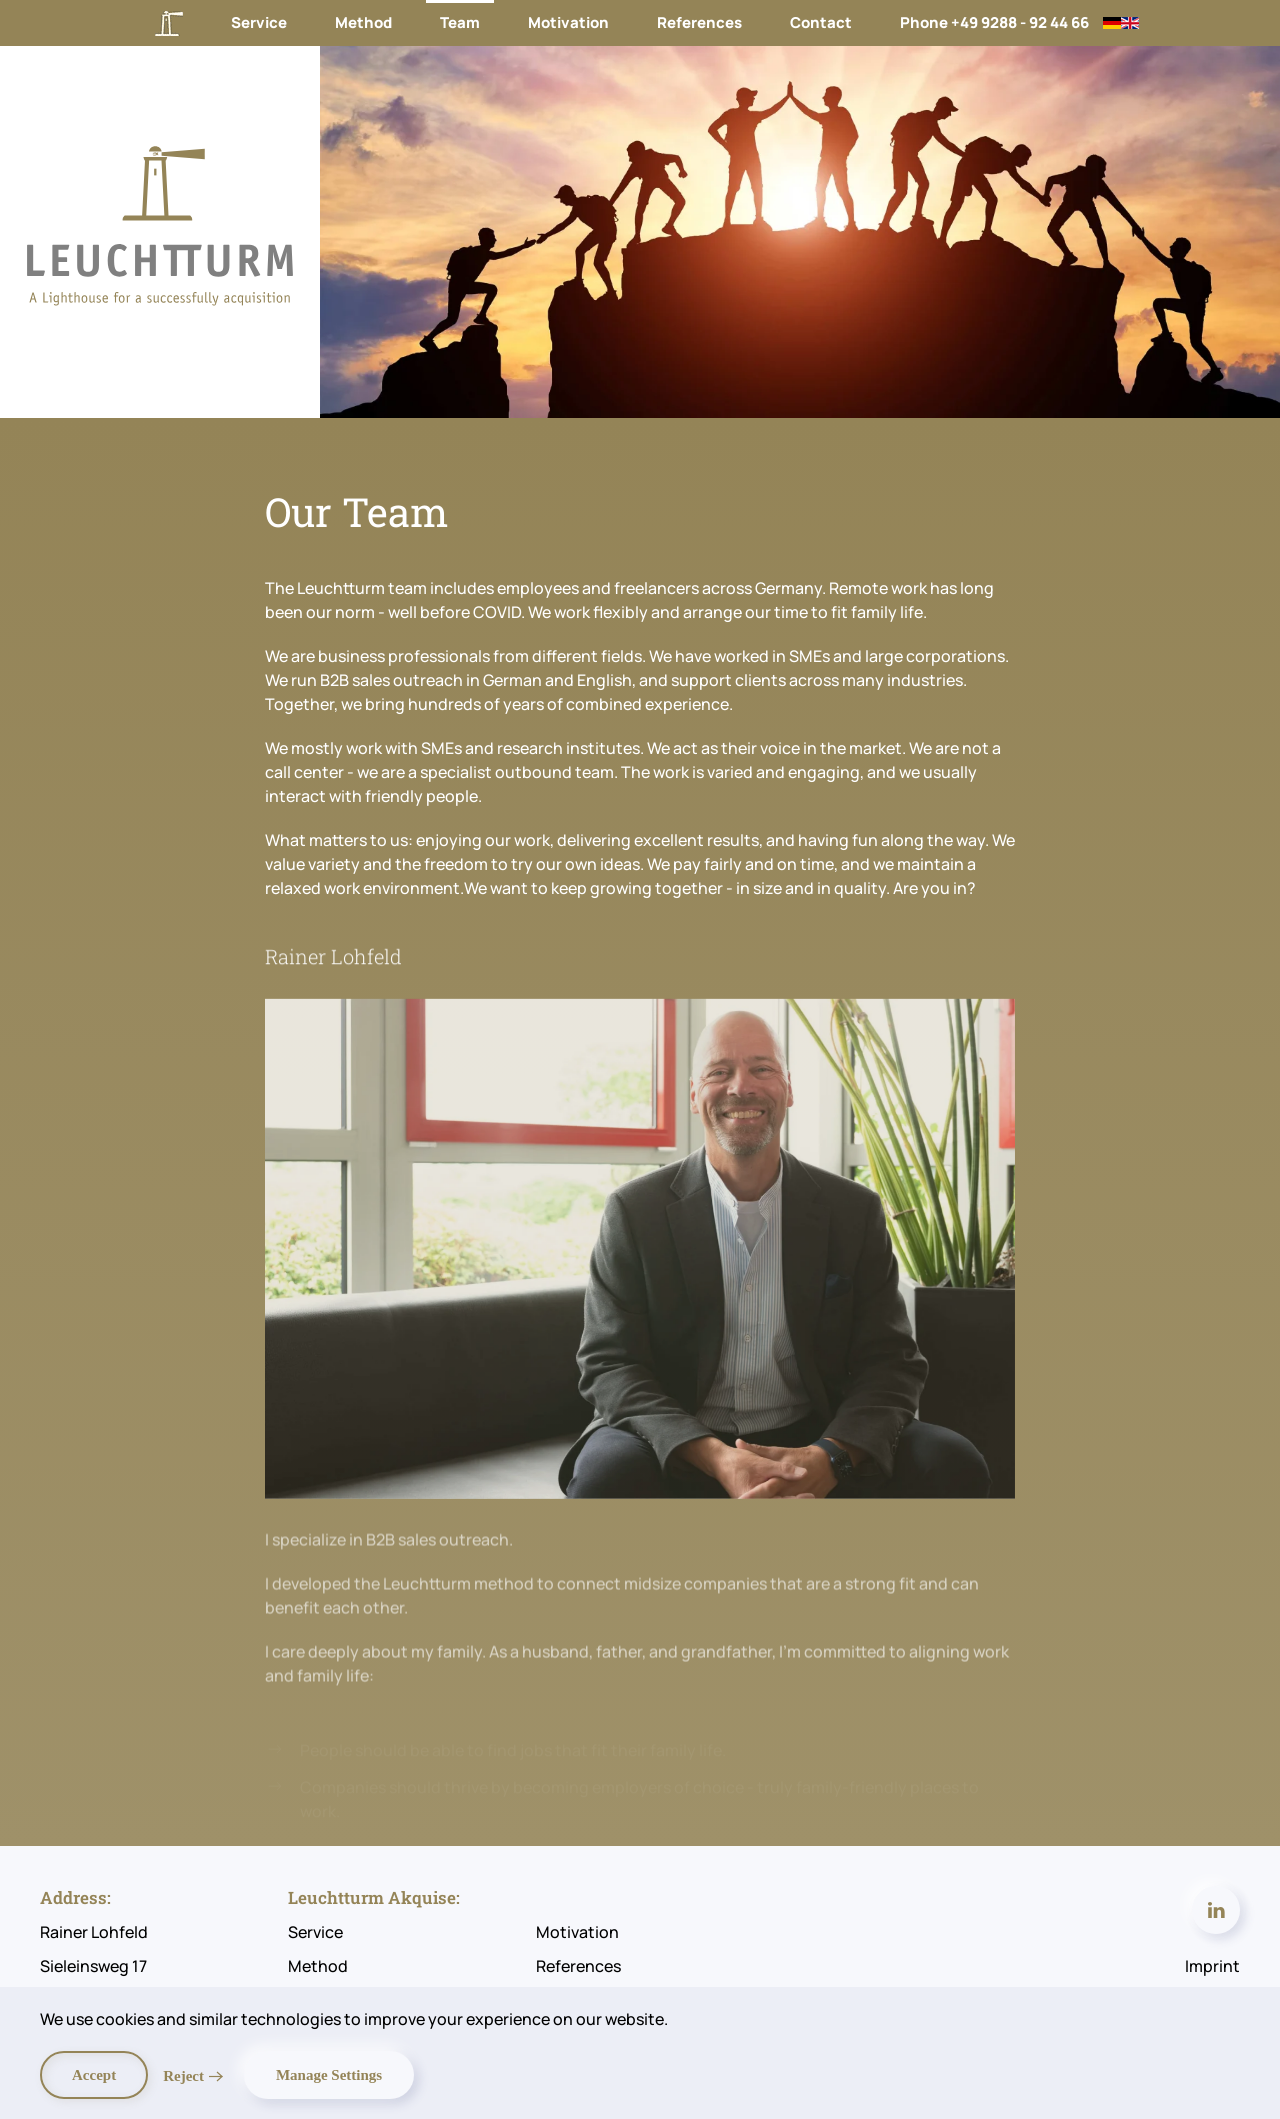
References (699, 22)
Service (259, 22)
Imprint (1212, 1966)
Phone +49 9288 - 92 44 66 (994, 22)
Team (460, 22)
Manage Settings (329, 2075)
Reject (183, 2076)
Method (363, 22)
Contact (821, 22)
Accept (94, 2075)
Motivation (568, 22)
